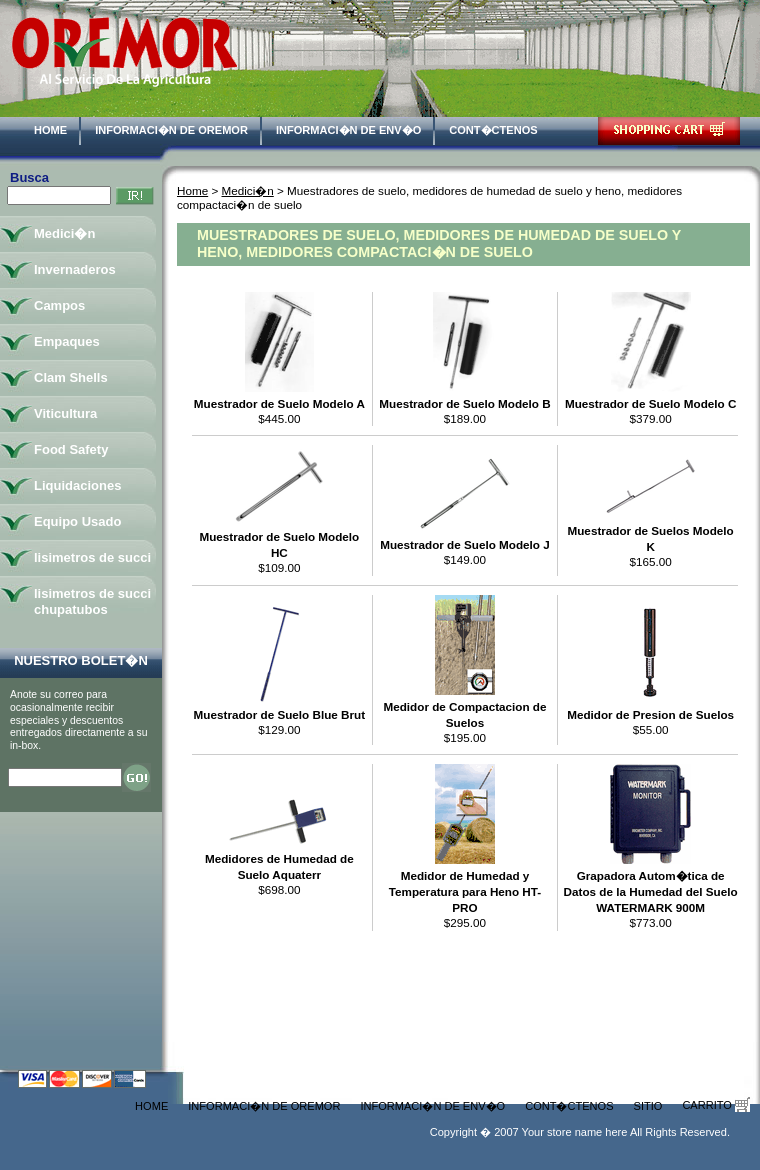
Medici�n (248, 190)
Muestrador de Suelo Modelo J (465, 544)
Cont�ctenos (493, 130)
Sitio (648, 1106)
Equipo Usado (77, 521)
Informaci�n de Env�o (348, 130)
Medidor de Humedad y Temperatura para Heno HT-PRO (465, 891)
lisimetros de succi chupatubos (92, 601)
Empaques (67, 341)
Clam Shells (71, 377)
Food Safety (71, 449)
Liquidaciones (77, 485)
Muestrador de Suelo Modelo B (464, 403)
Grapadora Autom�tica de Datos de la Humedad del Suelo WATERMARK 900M (651, 891)
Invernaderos (75, 269)
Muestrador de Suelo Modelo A (279, 403)
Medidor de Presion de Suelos (650, 714)
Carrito (716, 1105)
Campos (59, 305)
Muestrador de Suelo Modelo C (650, 403)
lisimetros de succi (92, 557)
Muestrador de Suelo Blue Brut (279, 714)
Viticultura (65, 413)
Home (50, 130)
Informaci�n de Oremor (171, 130)
